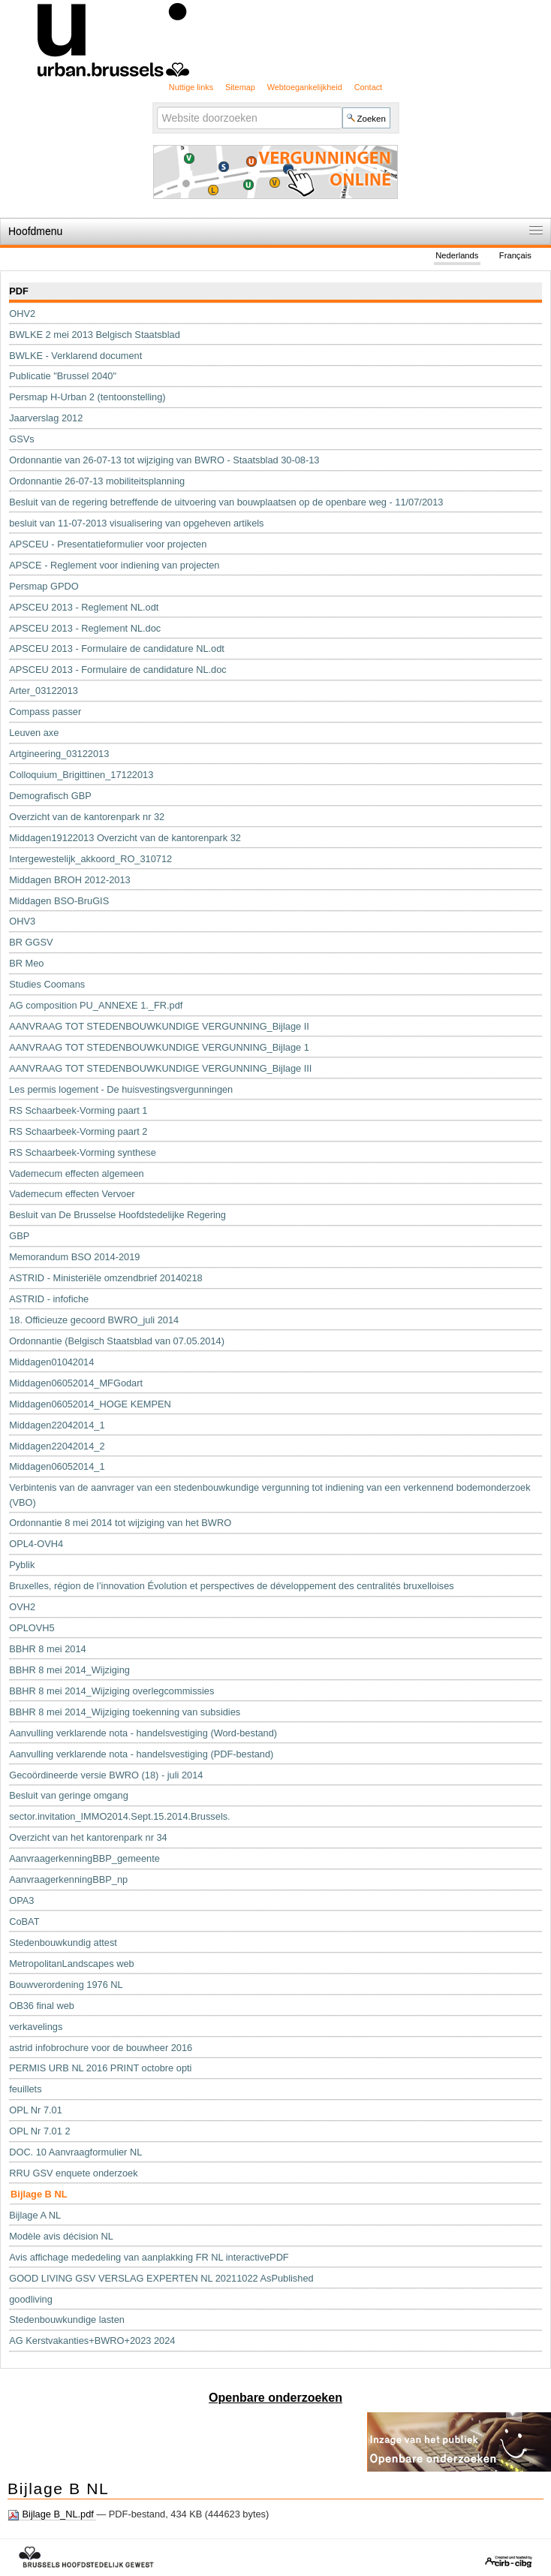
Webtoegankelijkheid (304, 87)
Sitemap (240, 87)
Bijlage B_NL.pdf (52, 2514)
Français (515, 255)
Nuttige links (191, 87)
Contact (368, 87)
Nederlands (456, 255)
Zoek (155, 106)
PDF (19, 291)
